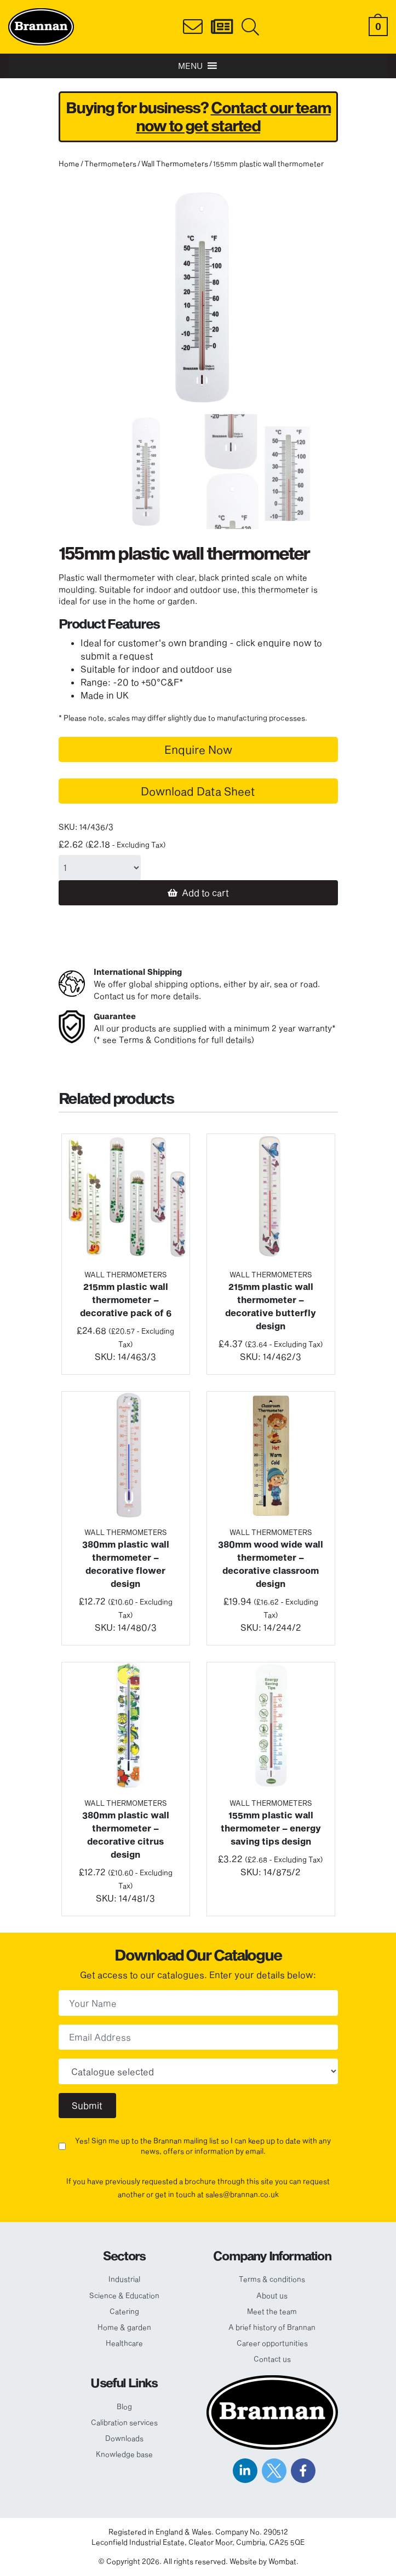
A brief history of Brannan (271, 2327)
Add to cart (205, 892)
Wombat (282, 2561)
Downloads (124, 2438)
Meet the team (272, 2311)
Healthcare (124, 2343)
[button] (190, 66)
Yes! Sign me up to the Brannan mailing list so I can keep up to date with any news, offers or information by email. (203, 2145)
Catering (124, 2311)
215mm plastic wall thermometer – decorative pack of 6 (125, 1299)
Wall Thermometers (174, 163)
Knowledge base (124, 2454)
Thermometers (110, 163)
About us (272, 2295)
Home (69, 163)
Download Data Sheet (198, 791)
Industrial (124, 2279)
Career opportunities (272, 2343)
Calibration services (124, 2422)
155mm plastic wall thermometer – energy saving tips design (271, 1828)
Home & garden (124, 2327)
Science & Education (124, 2295)
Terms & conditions (272, 2279)
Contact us (272, 2358)
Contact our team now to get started (233, 116)
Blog (124, 2406)
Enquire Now (198, 749)
